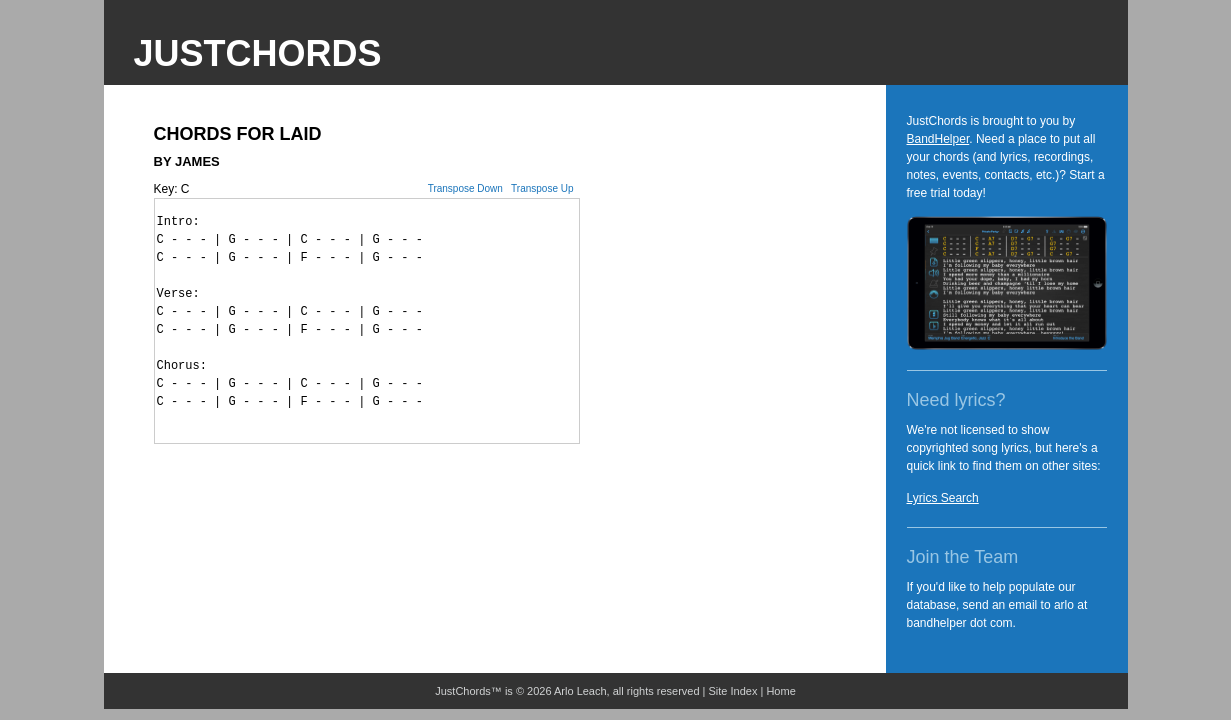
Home (780, 691)
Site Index (733, 691)
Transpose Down (465, 188)
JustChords (258, 53)
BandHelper (938, 139)
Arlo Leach (580, 691)
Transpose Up (542, 188)
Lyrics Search (943, 498)
